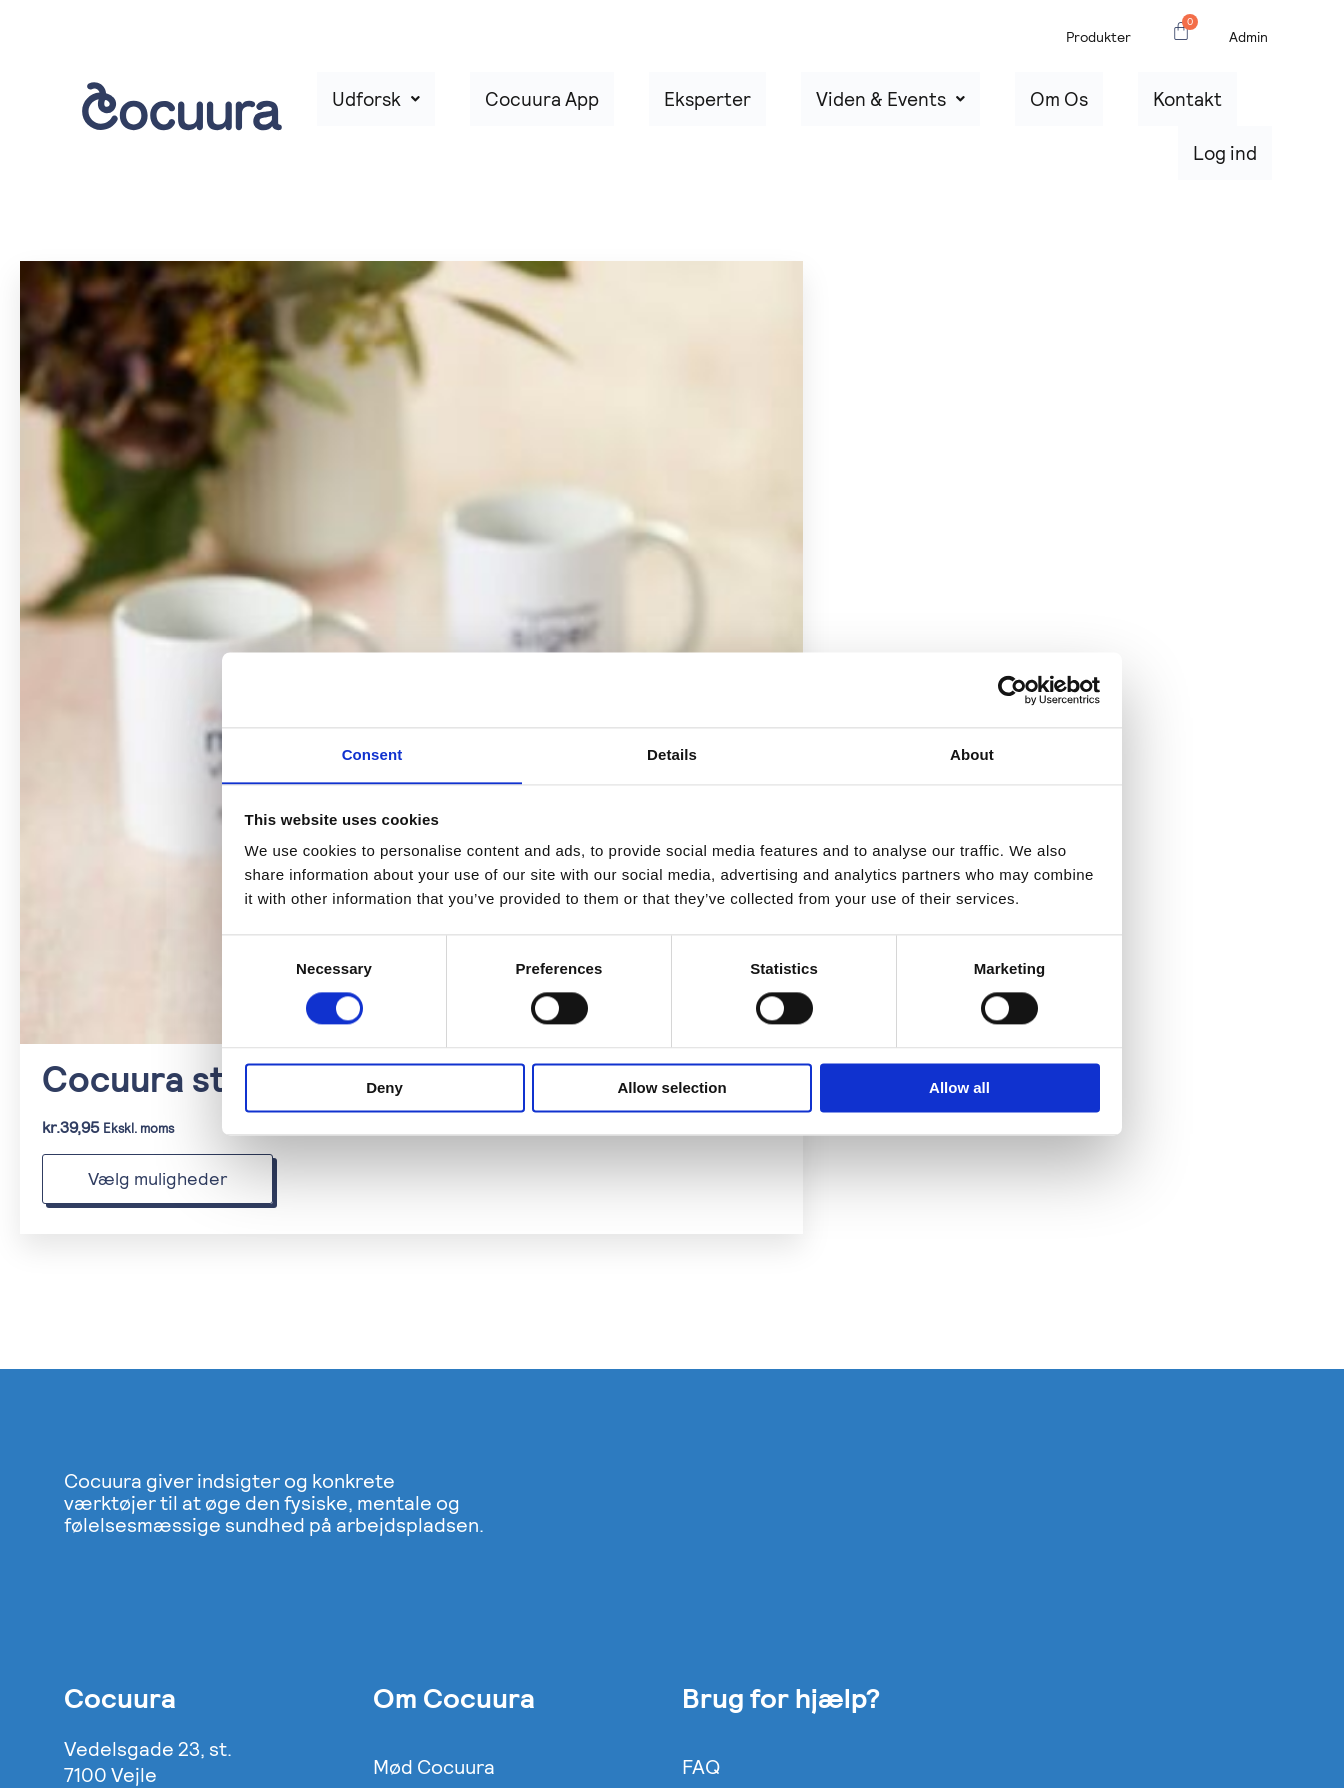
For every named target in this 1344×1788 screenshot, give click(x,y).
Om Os (1049, 107)
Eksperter (769, 107)
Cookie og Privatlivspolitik (492, 1634)
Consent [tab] (372, 754)
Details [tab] (672, 754)
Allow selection (671, 1088)
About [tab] (972, 754)
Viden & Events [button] (916, 107)
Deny (384, 1088)
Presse (405, 1602)
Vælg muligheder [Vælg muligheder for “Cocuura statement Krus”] (157, 982)
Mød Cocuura (434, 1570)
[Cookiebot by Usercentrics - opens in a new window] (1012, 689)
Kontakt (1144, 107)
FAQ (701, 1570)
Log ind (1241, 107)
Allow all (959, 1088)
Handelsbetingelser (773, 1634)
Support (719, 1602)
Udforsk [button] (507, 107)
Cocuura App (639, 107)
